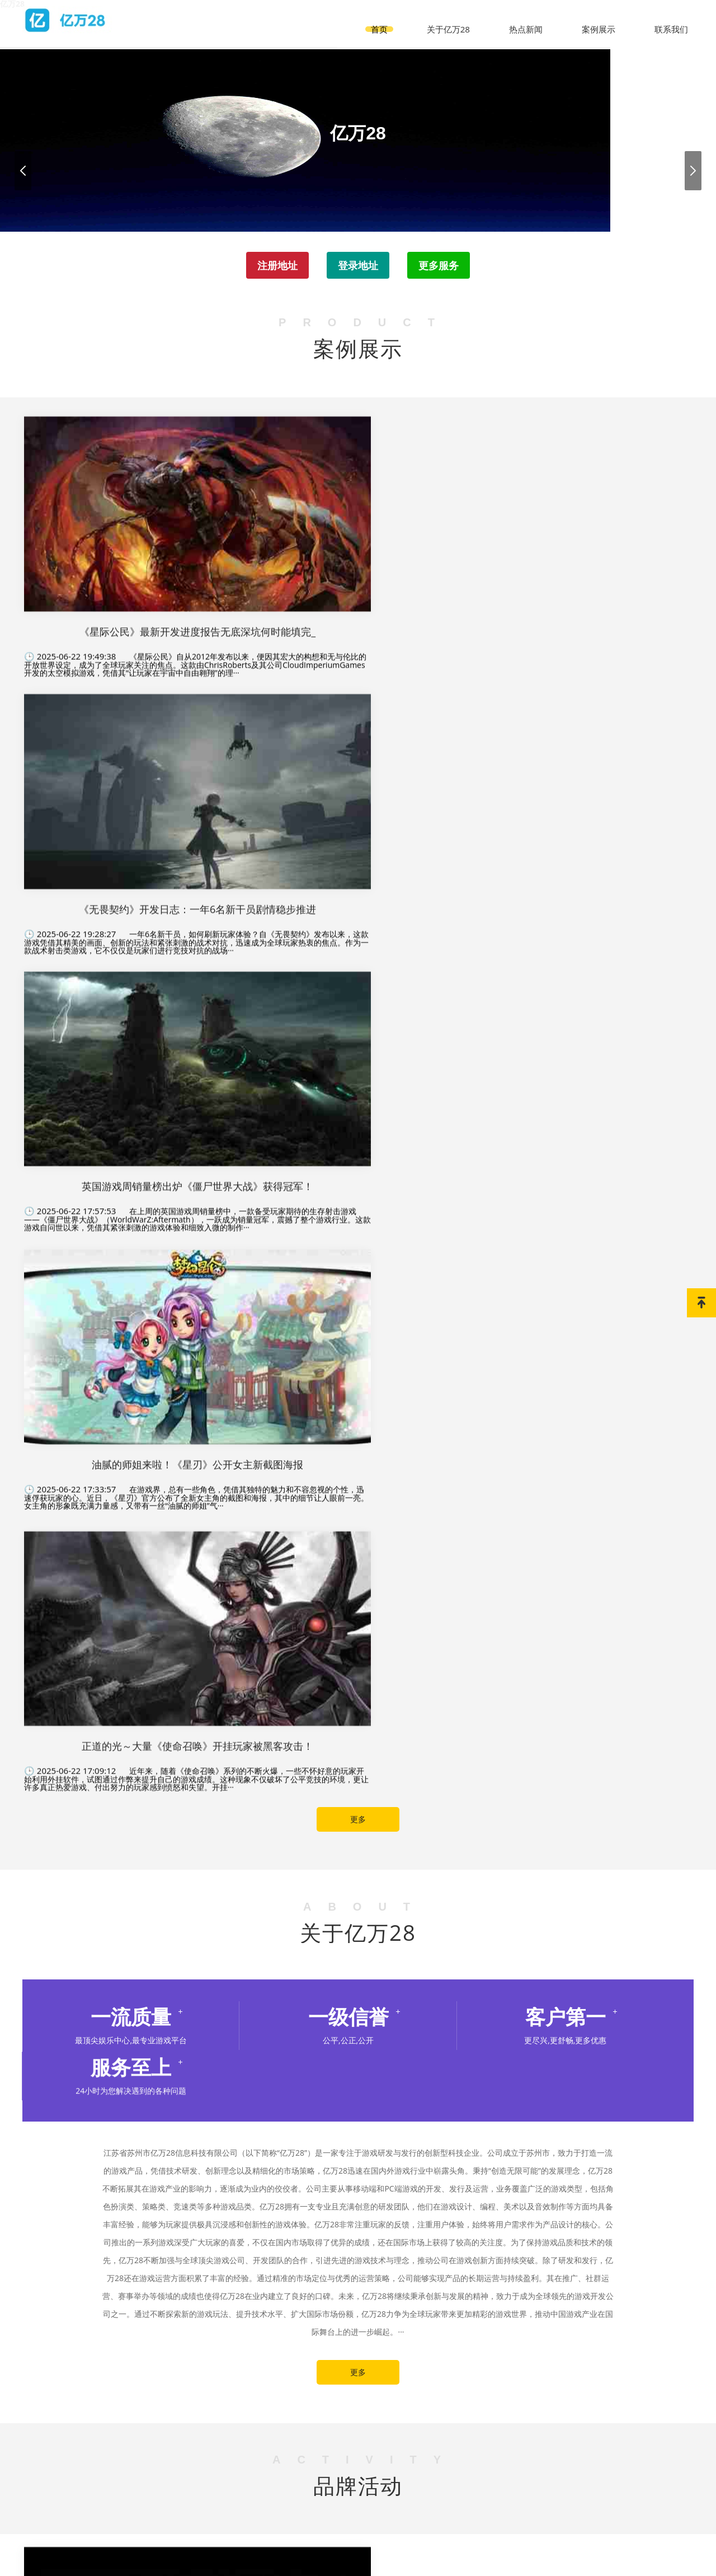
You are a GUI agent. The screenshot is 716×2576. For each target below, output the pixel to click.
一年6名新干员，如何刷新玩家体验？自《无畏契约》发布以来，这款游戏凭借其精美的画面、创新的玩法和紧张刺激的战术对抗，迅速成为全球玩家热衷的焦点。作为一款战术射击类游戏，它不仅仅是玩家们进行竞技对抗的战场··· (358, 621)
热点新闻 (531, 19)
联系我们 (672, 19)
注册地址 (271, 268)
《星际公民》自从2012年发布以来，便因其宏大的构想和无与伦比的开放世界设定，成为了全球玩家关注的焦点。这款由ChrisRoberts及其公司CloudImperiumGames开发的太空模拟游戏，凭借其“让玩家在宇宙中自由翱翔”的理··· (128, 591)
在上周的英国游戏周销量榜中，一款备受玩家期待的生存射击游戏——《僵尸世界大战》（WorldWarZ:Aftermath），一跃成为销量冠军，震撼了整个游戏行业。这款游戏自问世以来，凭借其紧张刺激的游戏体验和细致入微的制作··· (587, 662)
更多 (358, 920)
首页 (389, 19)
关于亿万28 (456, 19)
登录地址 (358, 268)
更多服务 (445, 269)
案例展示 (602, 19)
